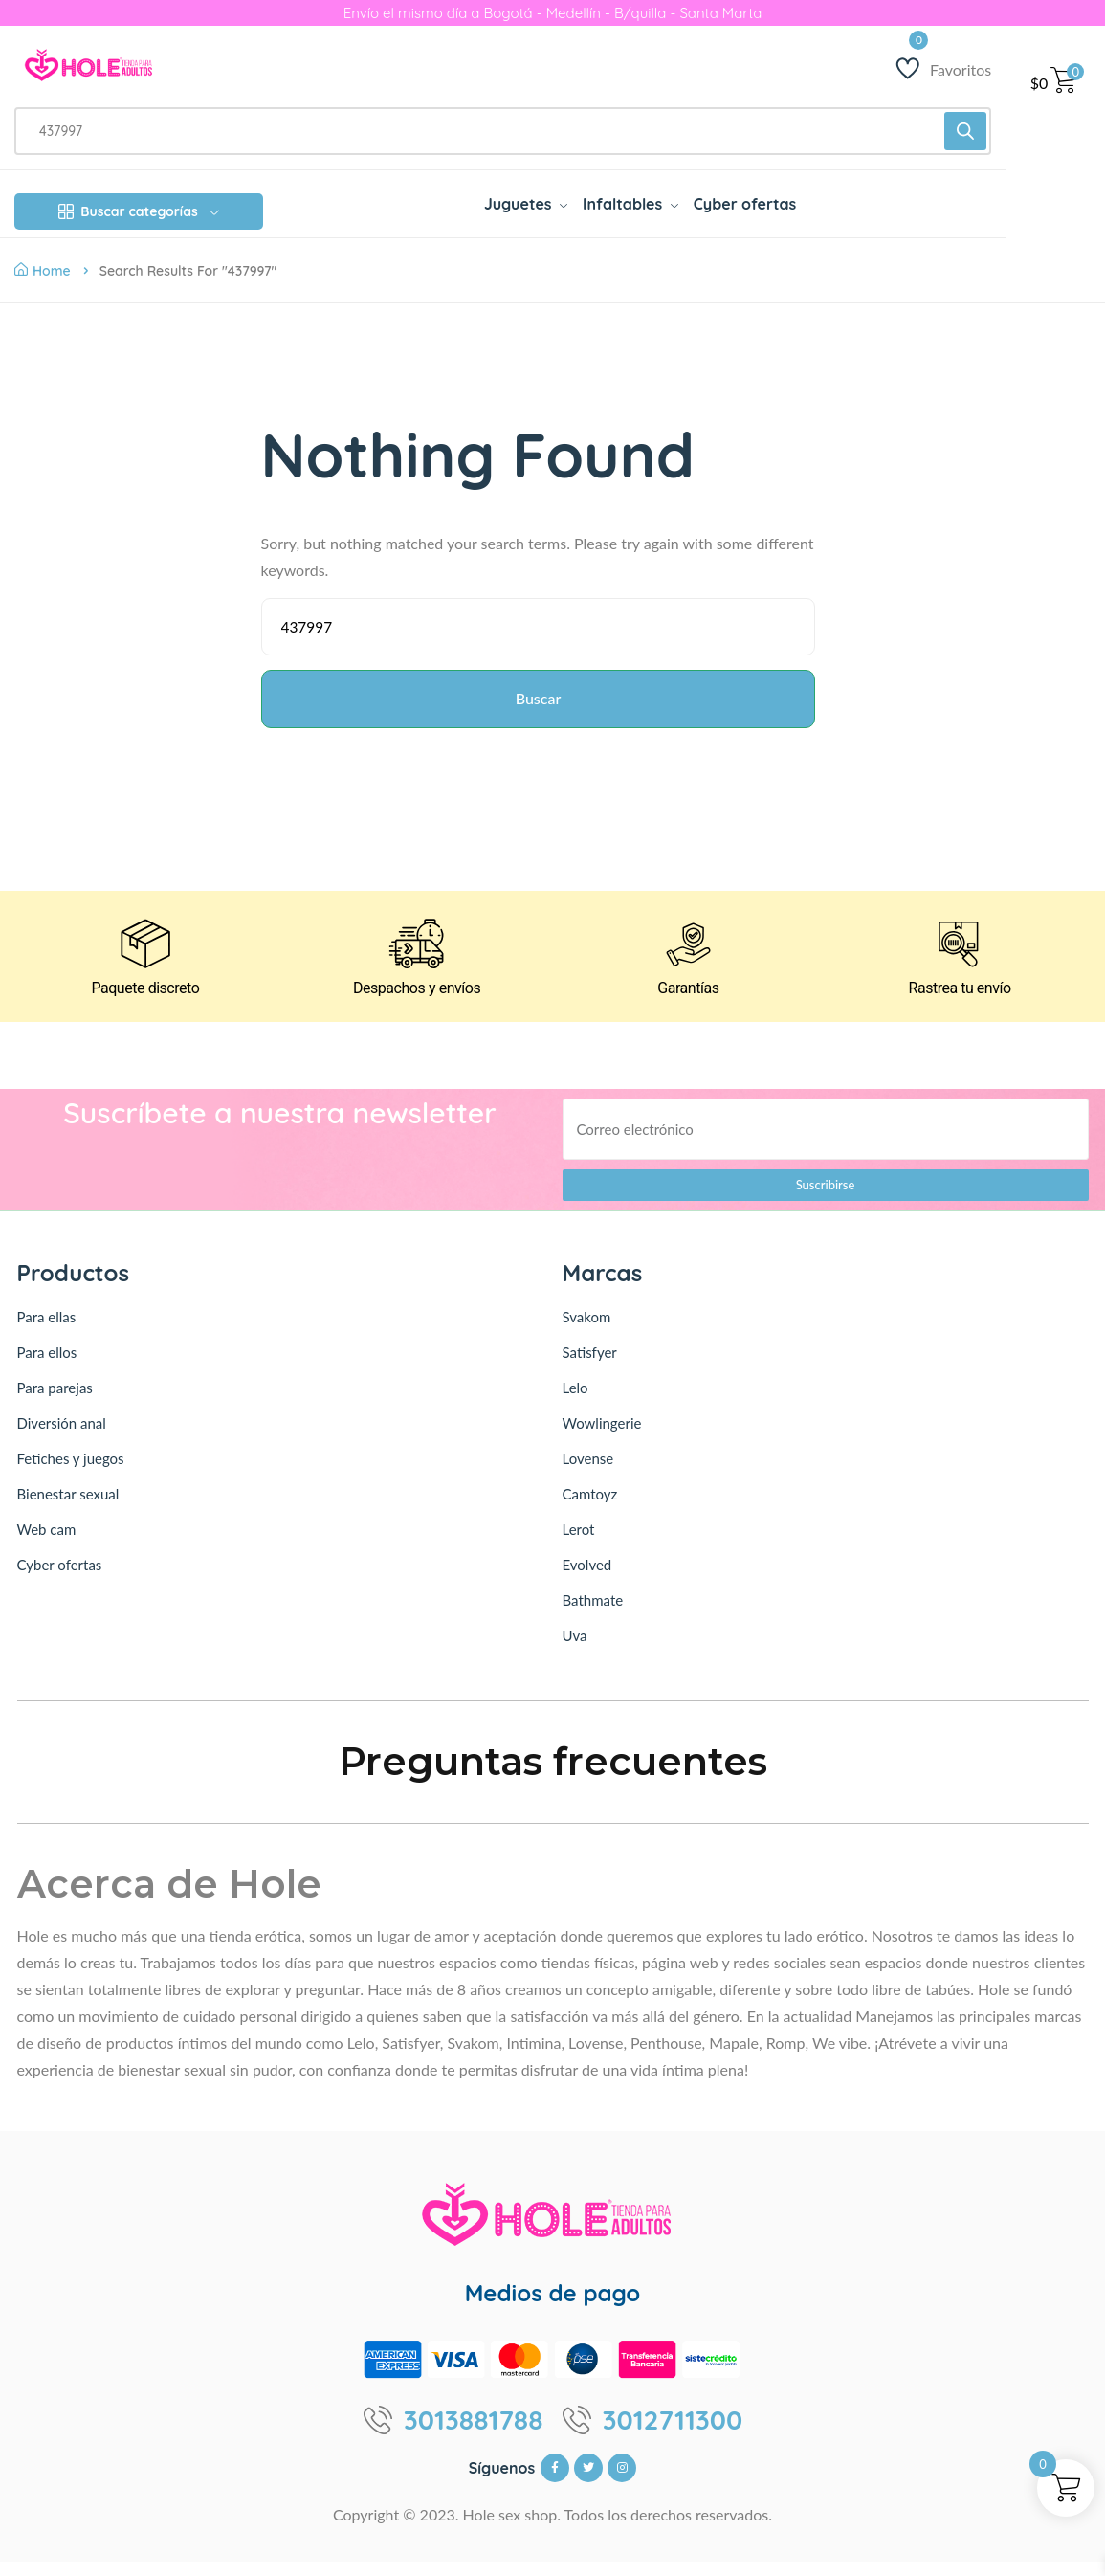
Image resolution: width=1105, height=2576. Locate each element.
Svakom (587, 1331)
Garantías (688, 1002)
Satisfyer (590, 1366)
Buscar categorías (138, 211)
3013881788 (473, 2434)
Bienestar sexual (68, 1508)
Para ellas (47, 1331)
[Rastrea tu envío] (959, 955)
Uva (575, 1649)
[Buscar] (965, 131)
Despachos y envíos (416, 1002)
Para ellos (47, 1366)
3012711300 (673, 2434)
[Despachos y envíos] (417, 955)
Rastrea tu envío (959, 1002)
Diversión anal (61, 1437)
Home (42, 270)
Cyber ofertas (59, 1579)
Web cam (47, 1543)
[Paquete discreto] (145, 955)
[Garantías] (688, 955)
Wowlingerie (602, 1437)
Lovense (588, 1472)
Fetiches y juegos (70, 1472)
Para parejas (55, 1401)
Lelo (575, 1401)
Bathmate (593, 1614)
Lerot (579, 1543)
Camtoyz (590, 1508)
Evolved (587, 1579)
